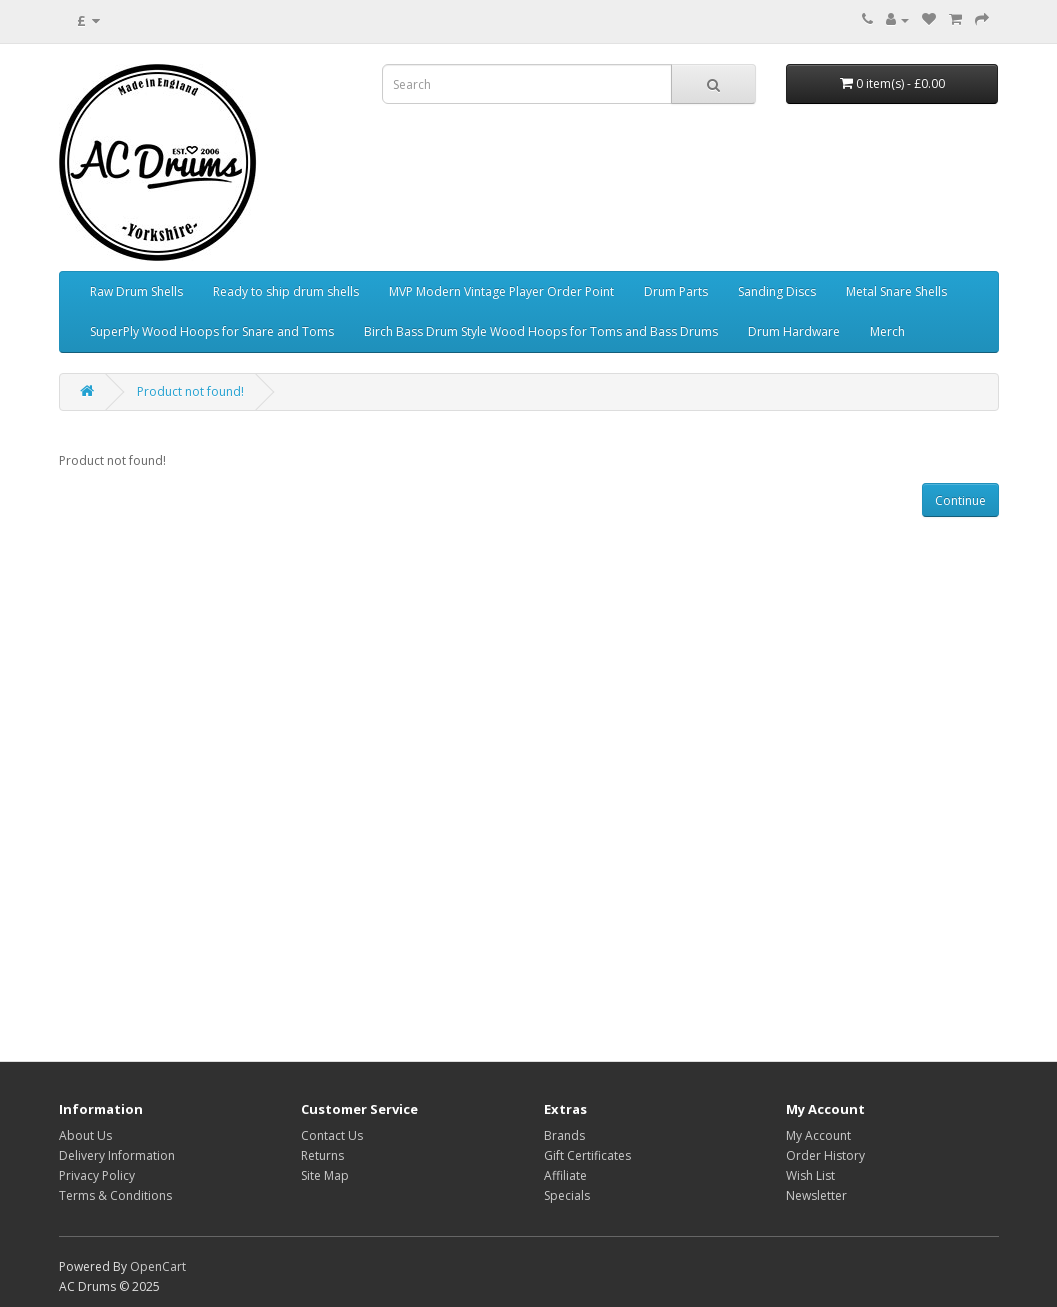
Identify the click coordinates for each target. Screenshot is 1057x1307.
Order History (825, 1155)
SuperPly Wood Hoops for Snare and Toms (212, 331)
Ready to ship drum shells (286, 291)
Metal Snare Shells (896, 291)
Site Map (325, 1175)
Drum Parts (676, 291)
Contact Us (332, 1135)
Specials (567, 1195)
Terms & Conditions (115, 1195)
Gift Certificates (587, 1155)
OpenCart (158, 1266)
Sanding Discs (777, 291)
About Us (85, 1135)
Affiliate (565, 1175)
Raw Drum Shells (136, 291)
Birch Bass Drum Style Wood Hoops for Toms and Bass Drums (541, 331)
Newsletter (816, 1195)
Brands (564, 1135)
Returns (322, 1155)
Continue (960, 500)
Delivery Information (117, 1155)
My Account (818, 1135)
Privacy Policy (97, 1175)
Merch (887, 331)
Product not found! (190, 391)
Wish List (810, 1175)
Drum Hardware (794, 331)
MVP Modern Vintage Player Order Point (501, 291)
